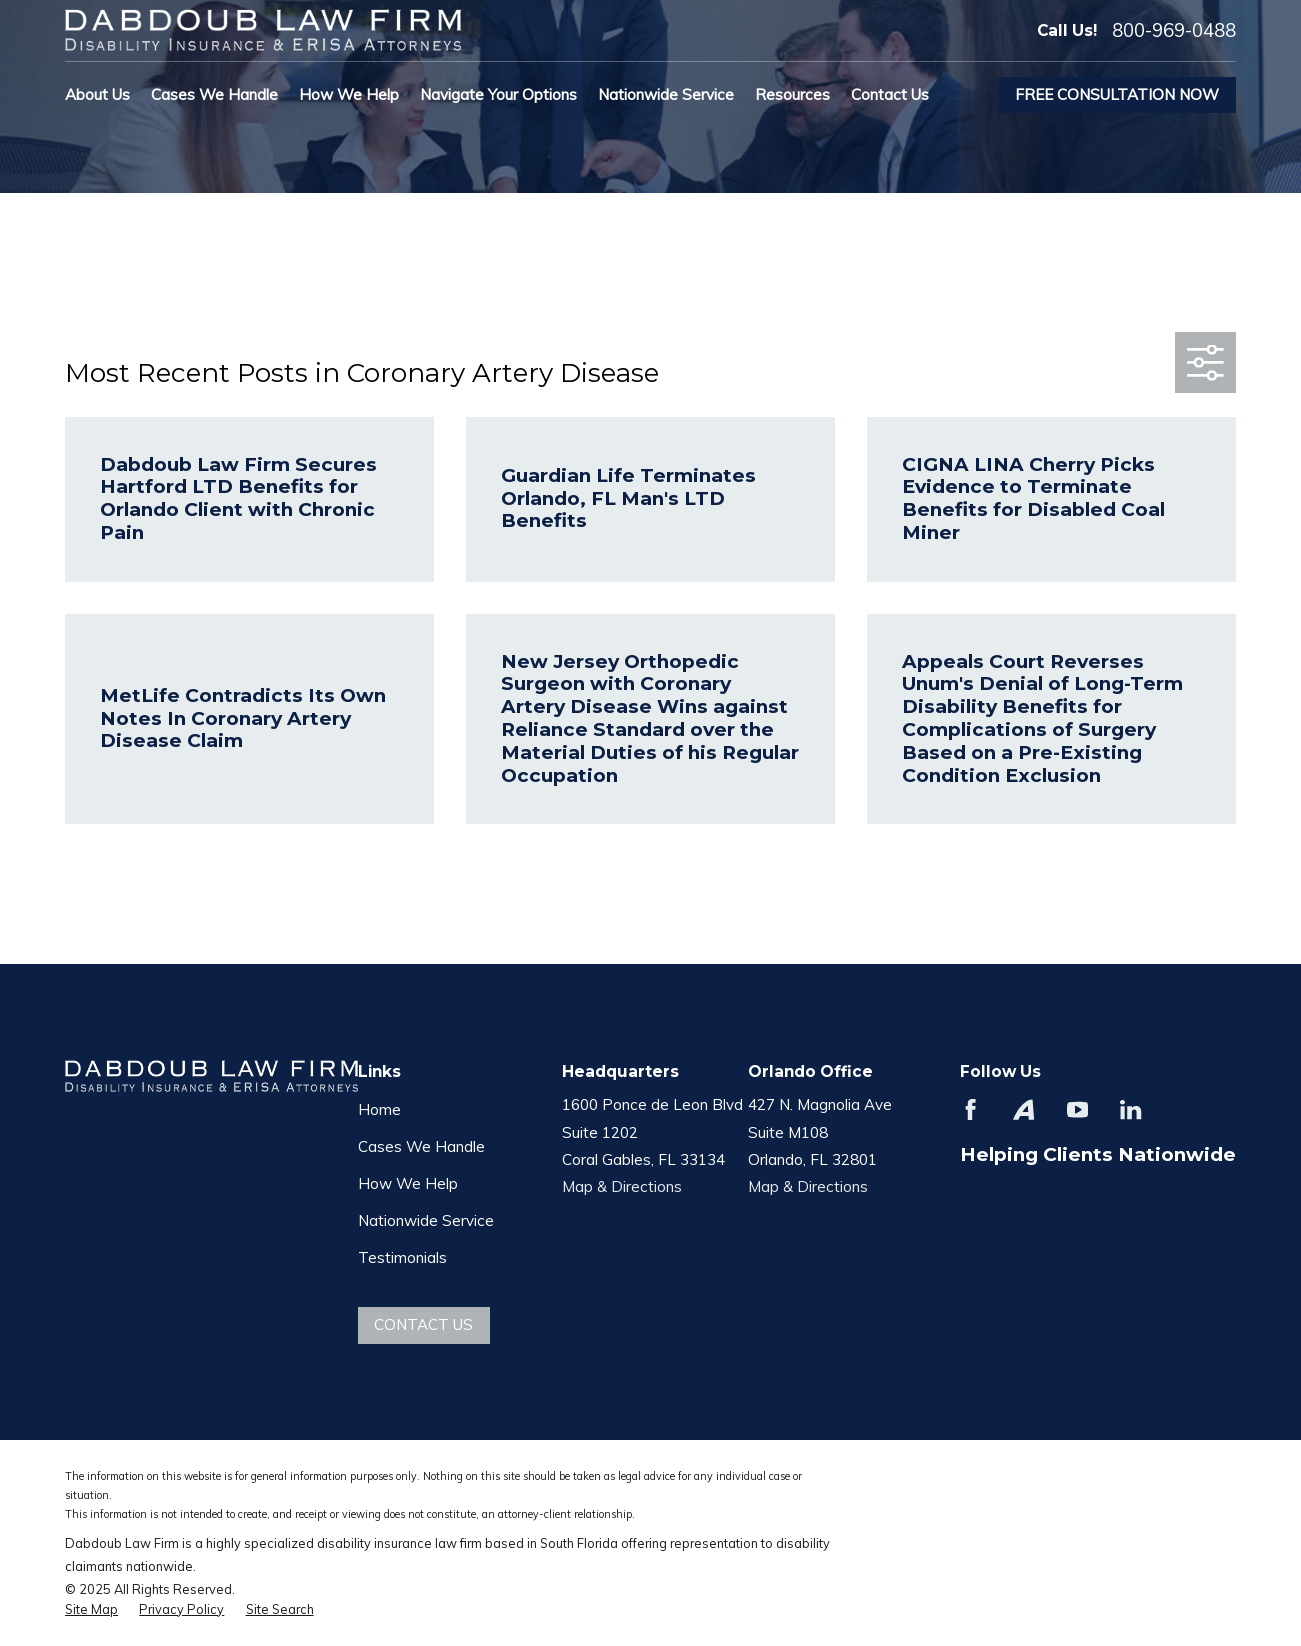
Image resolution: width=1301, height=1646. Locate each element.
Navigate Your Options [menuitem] (498, 94)
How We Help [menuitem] (349, 94)
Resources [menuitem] (792, 94)
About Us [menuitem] (97, 94)
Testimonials (402, 1257)
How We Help (408, 1183)
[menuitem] (91, 1610)
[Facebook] (970, 1109)
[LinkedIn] (1130, 1109)
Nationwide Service (426, 1220)
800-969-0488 (1174, 30)
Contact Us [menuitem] (890, 94)
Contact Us (423, 1324)
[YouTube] (1077, 1109)
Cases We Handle (421, 1146)
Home (379, 1109)
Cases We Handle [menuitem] (214, 94)
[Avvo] (1023, 1109)
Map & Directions (622, 1186)
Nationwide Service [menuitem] (666, 94)
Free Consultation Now (1117, 94)
